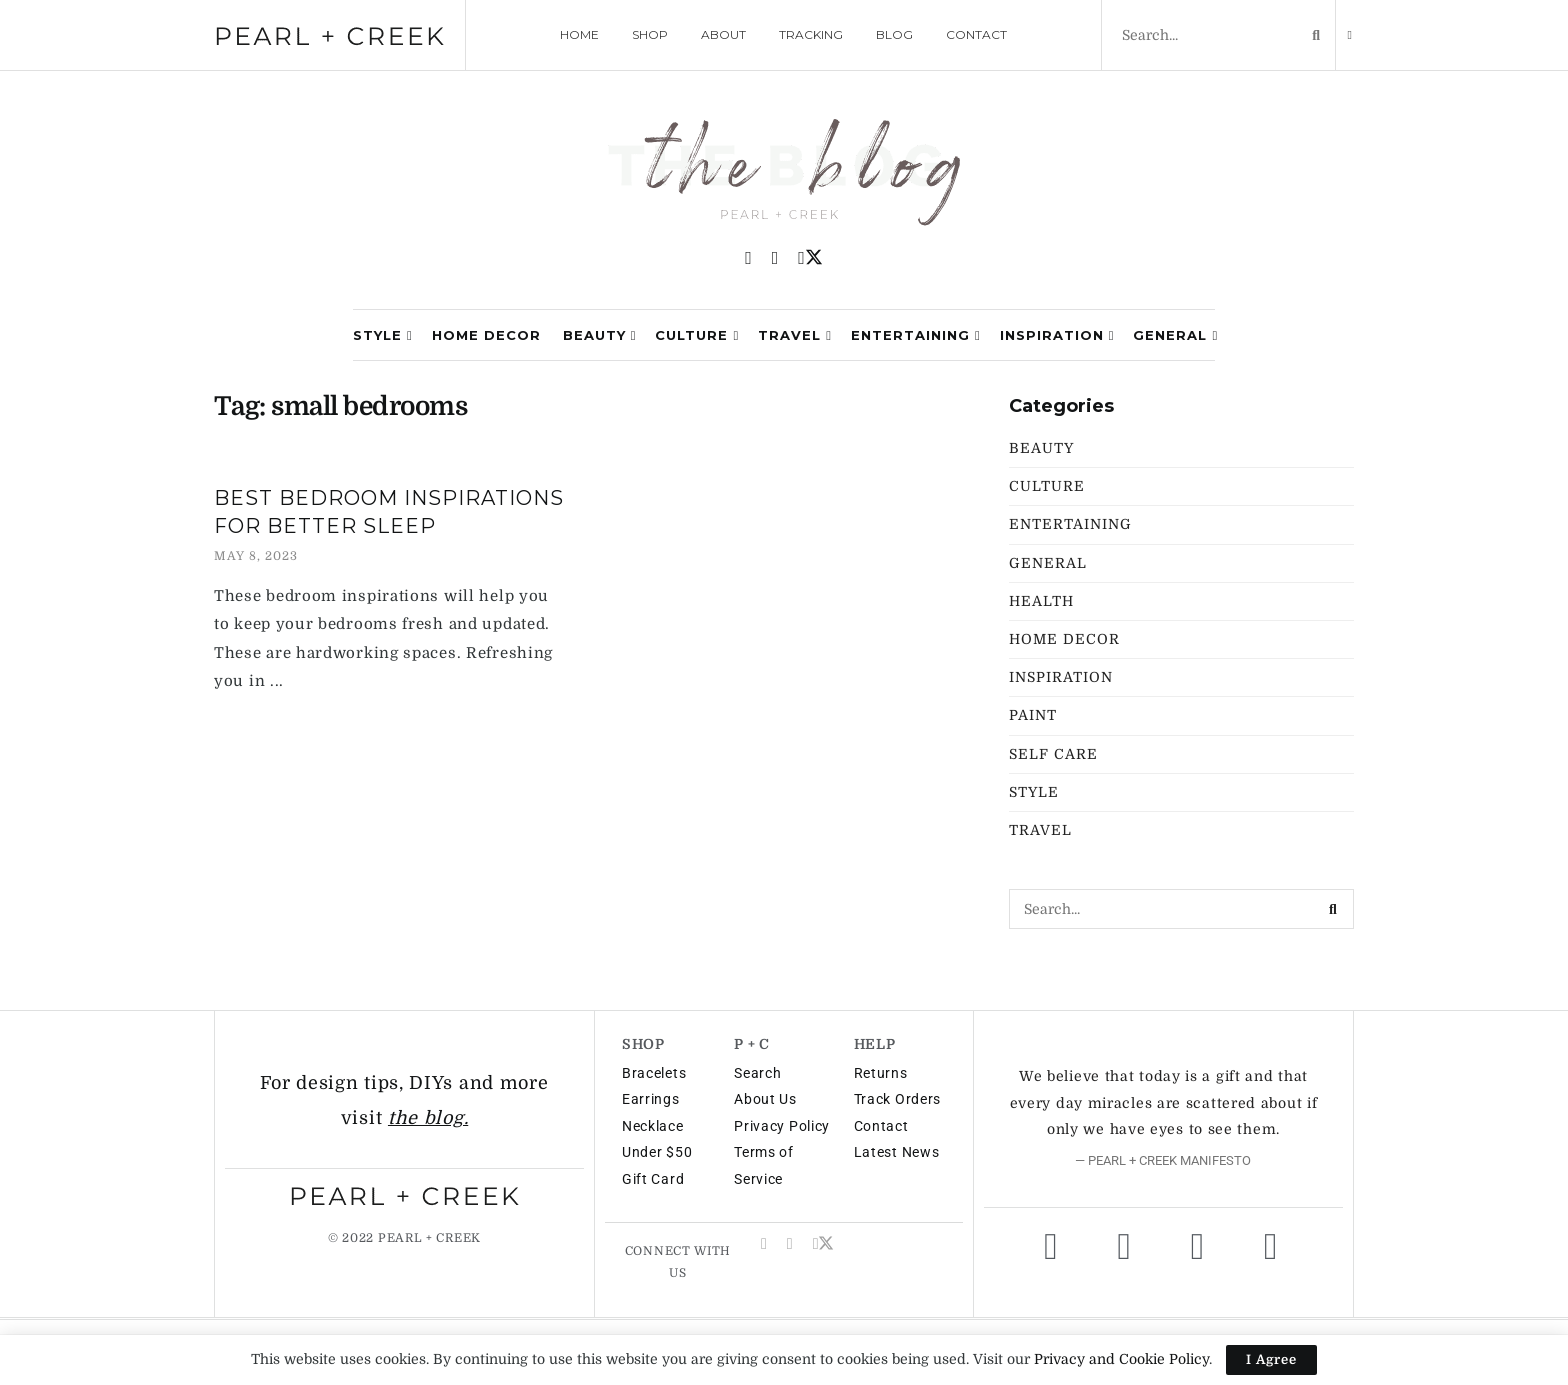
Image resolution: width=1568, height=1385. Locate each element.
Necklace (653, 1126)
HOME (579, 34)
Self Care (1053, 754)
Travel (789, 335)
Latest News (897, 1152)
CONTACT (976, 34)
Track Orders (897, 1099)
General (1170, 335)
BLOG (894, 34)
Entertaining (910, 335)
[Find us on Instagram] (775, 258)
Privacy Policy (782, 1126)
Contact (881, 1126)
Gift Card (653, 1179)
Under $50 (657, 1152)
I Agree (1271, 1359)
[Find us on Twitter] (810, 258)
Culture (691, 335)
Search (757, 1073)
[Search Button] (1312, 35)
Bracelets (654, 1073)
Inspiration (1052, 335)
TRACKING (811, 34)
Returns (881, 1073)
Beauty (594, 335)
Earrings (651, 1099)
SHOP (650, 34)
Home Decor (486, 335)
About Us (765, 1099)
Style (377, 335)
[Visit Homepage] (784, 175)
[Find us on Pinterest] (748, 258)
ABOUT (723, 34)
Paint (1033, 715)
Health (1041, 601)
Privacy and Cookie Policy (1121, 1359)
